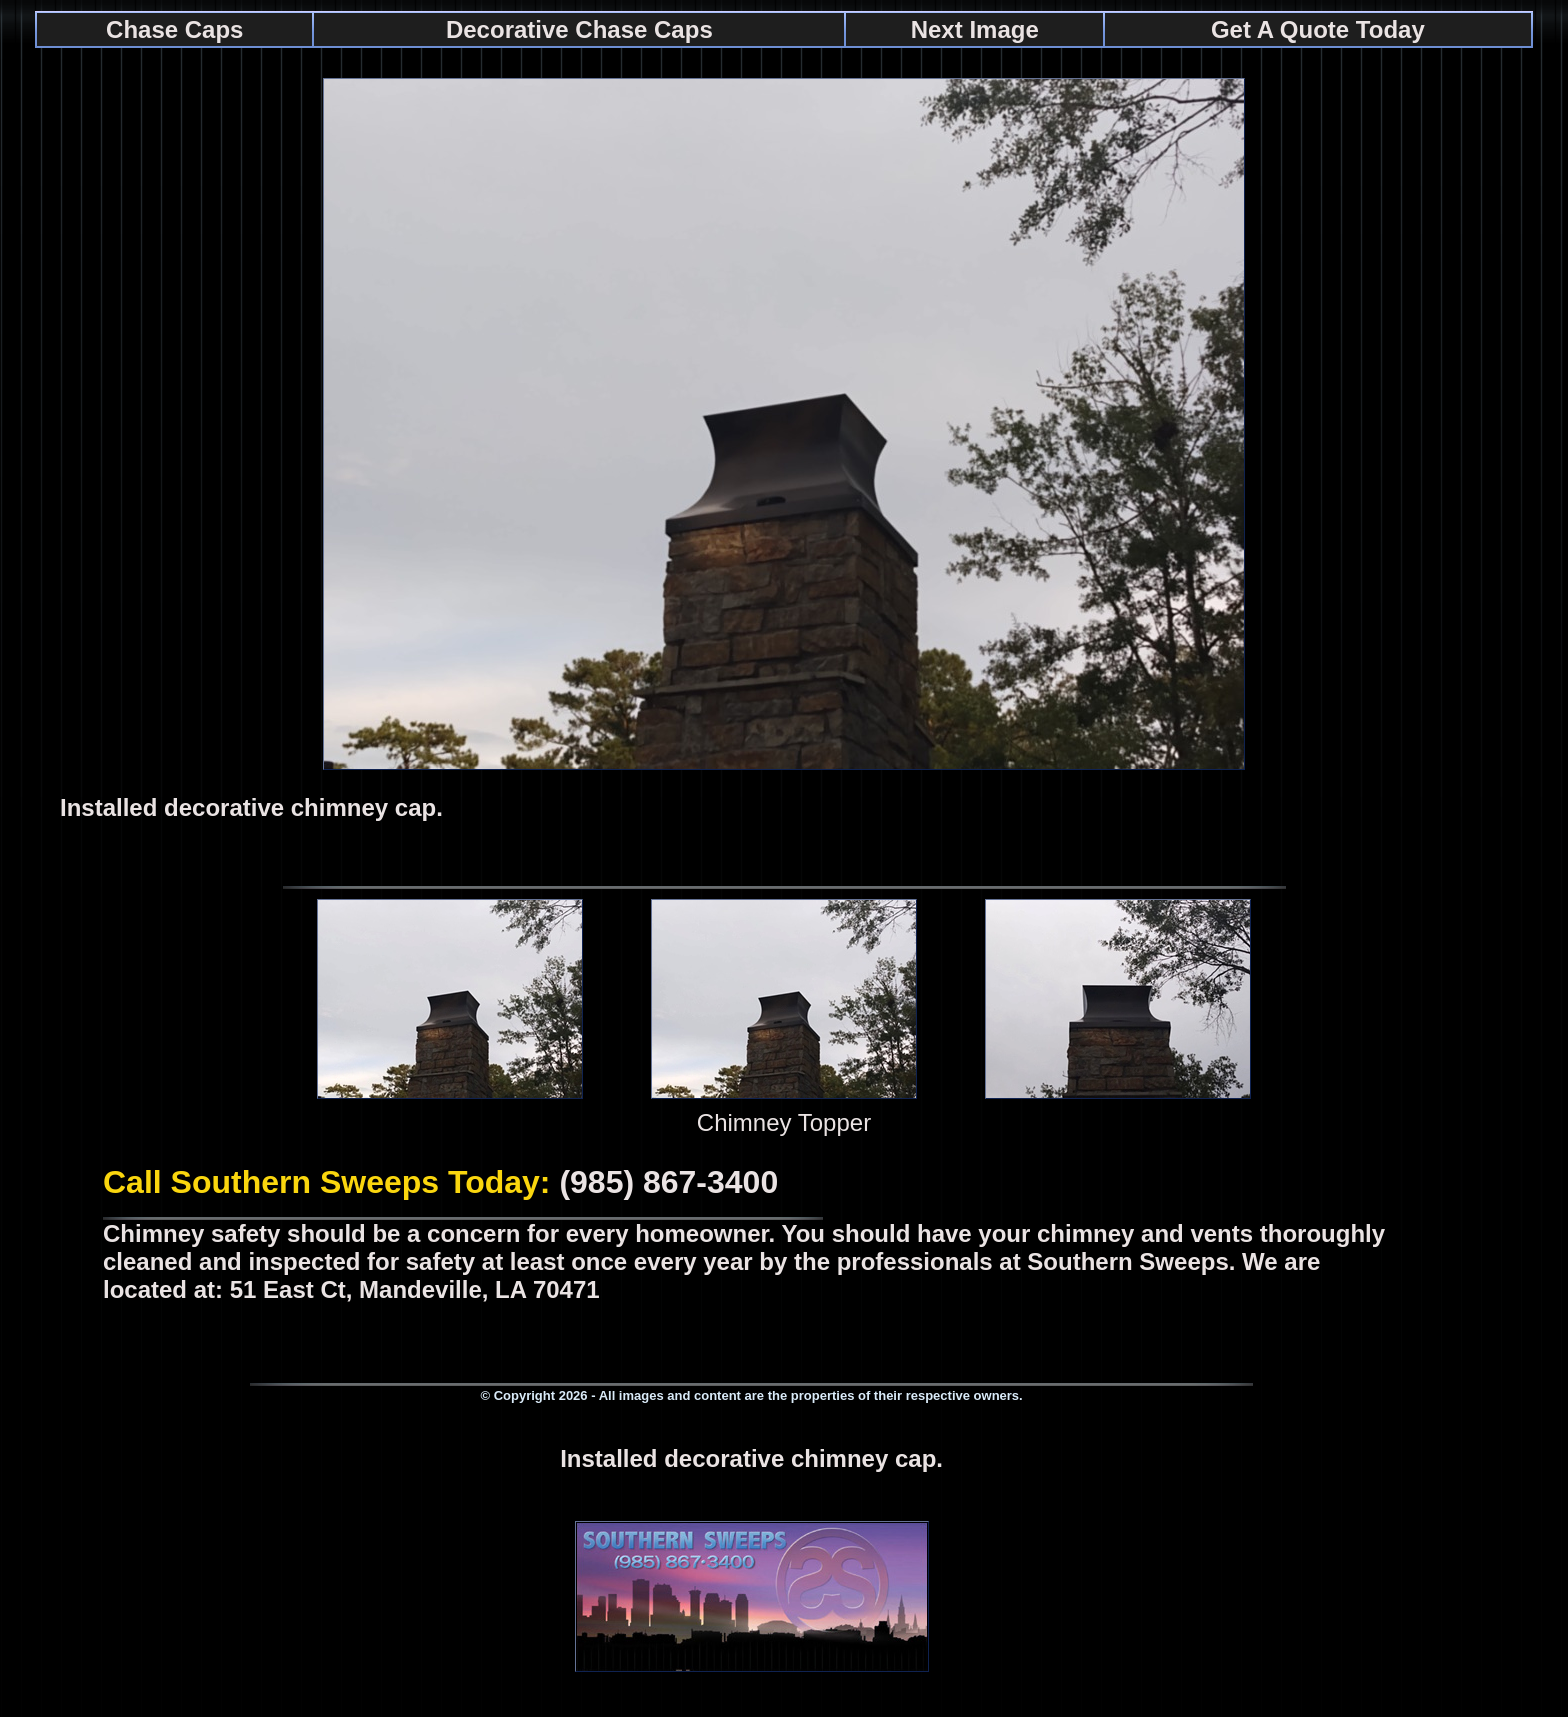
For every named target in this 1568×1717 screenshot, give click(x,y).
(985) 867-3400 (668, 1182)
